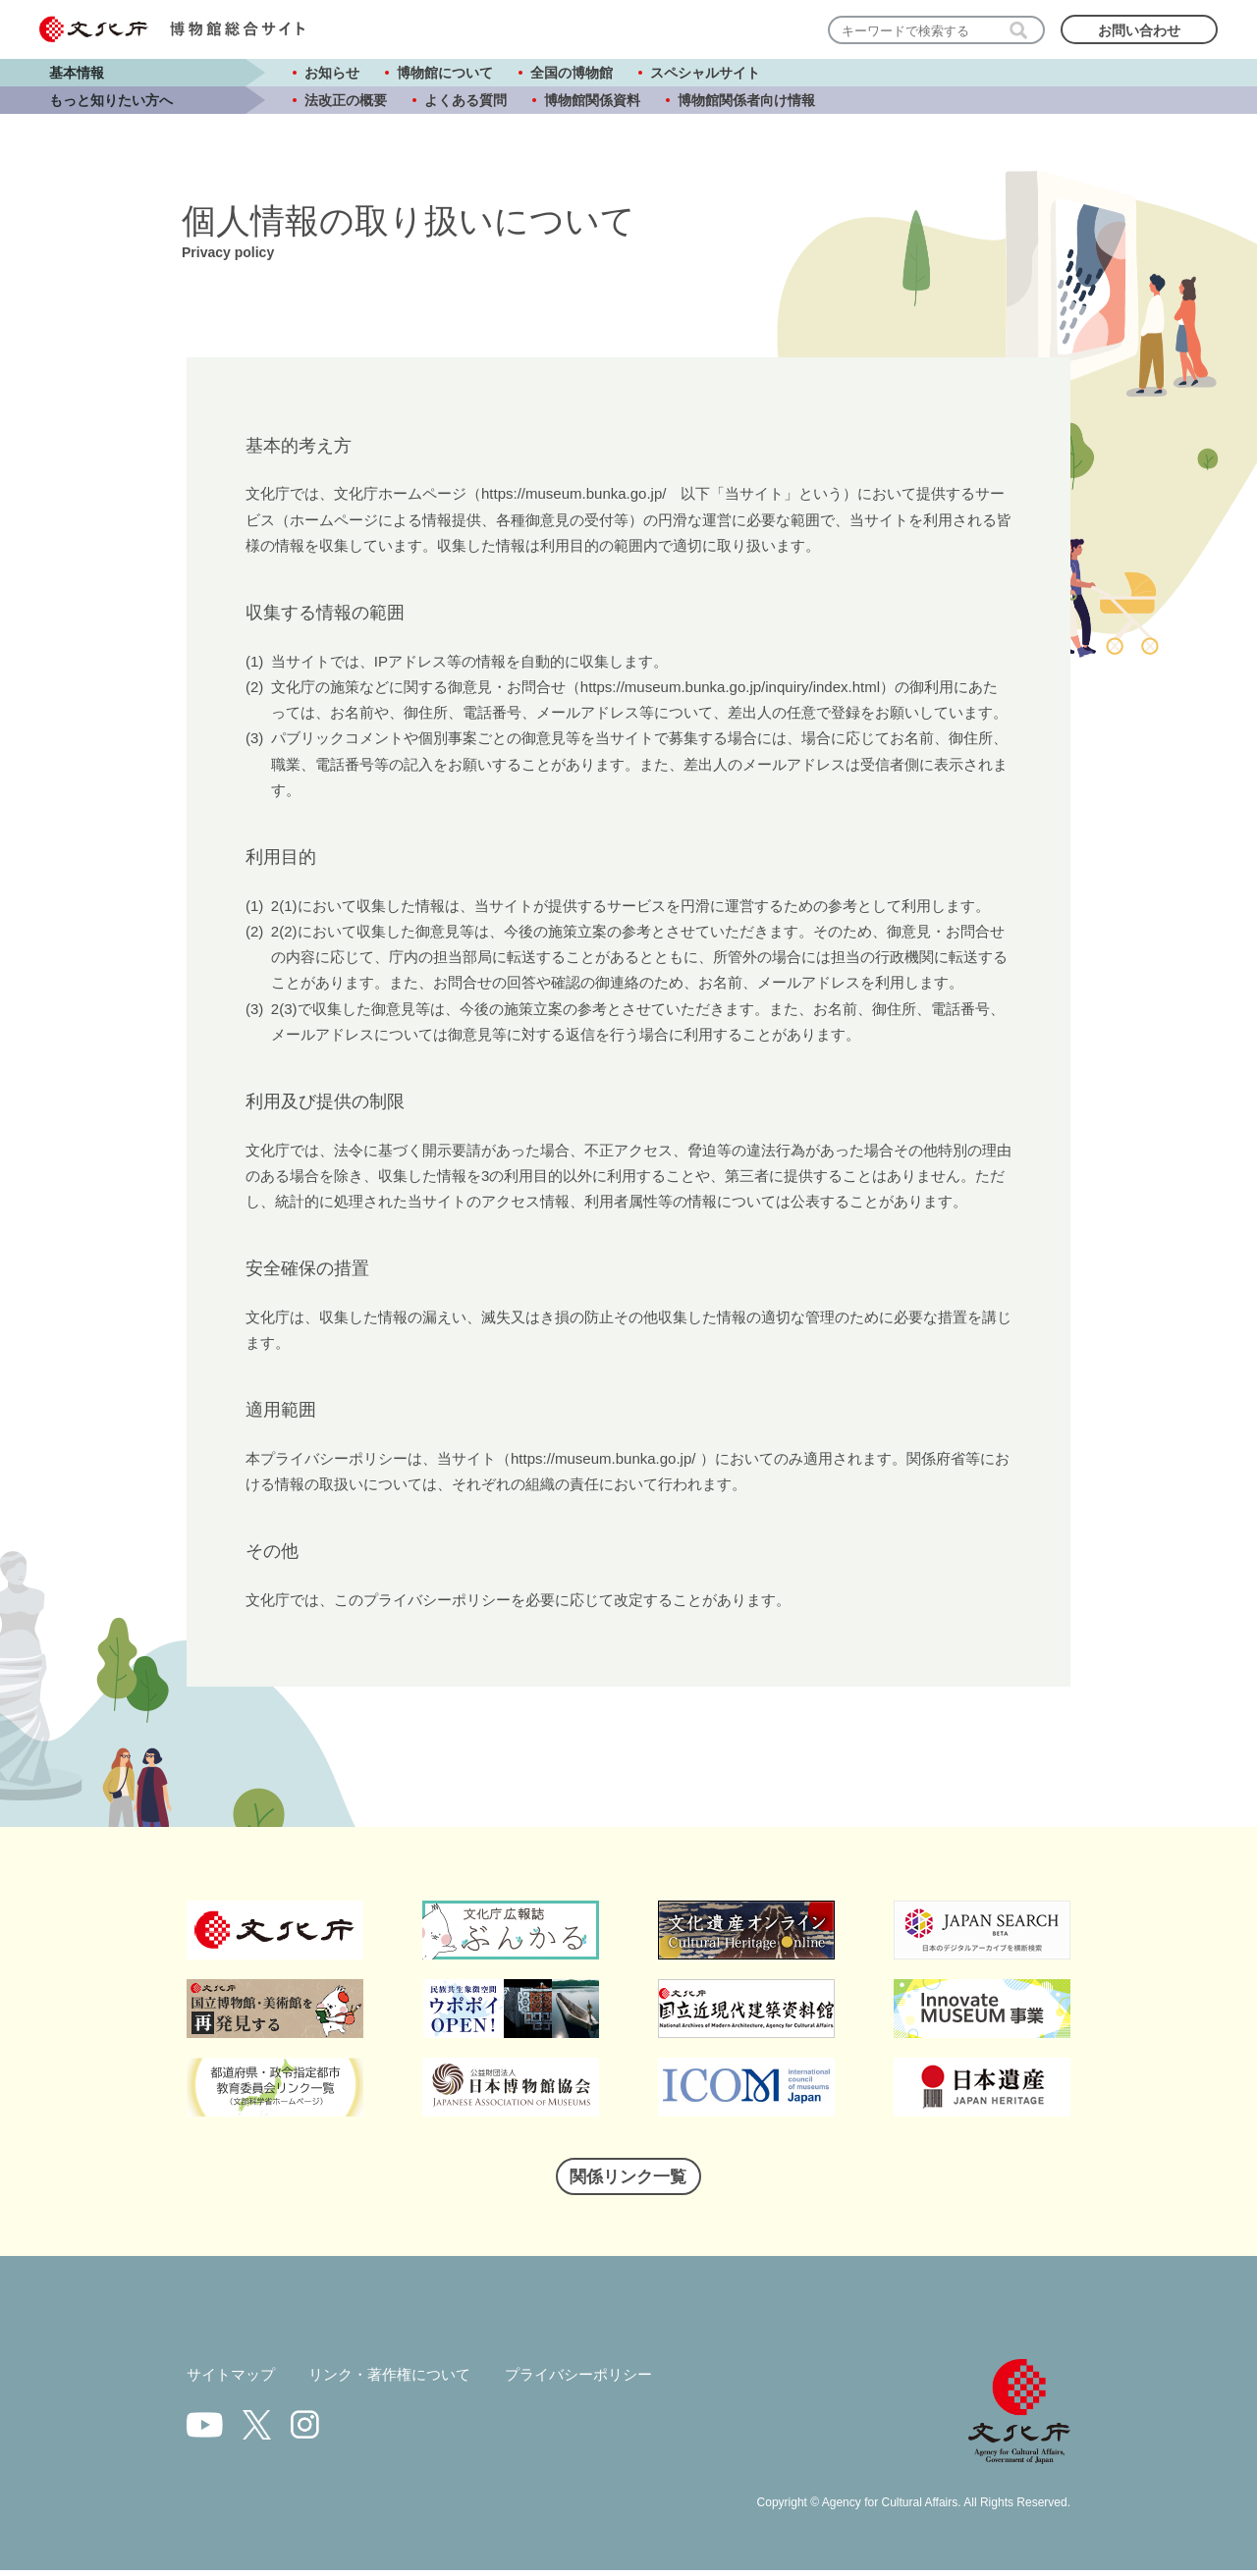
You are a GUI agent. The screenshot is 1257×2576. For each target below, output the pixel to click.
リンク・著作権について (400, 2380)
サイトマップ (234, 2380)
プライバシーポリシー (600, 2380)
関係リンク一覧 (628, 2180)
